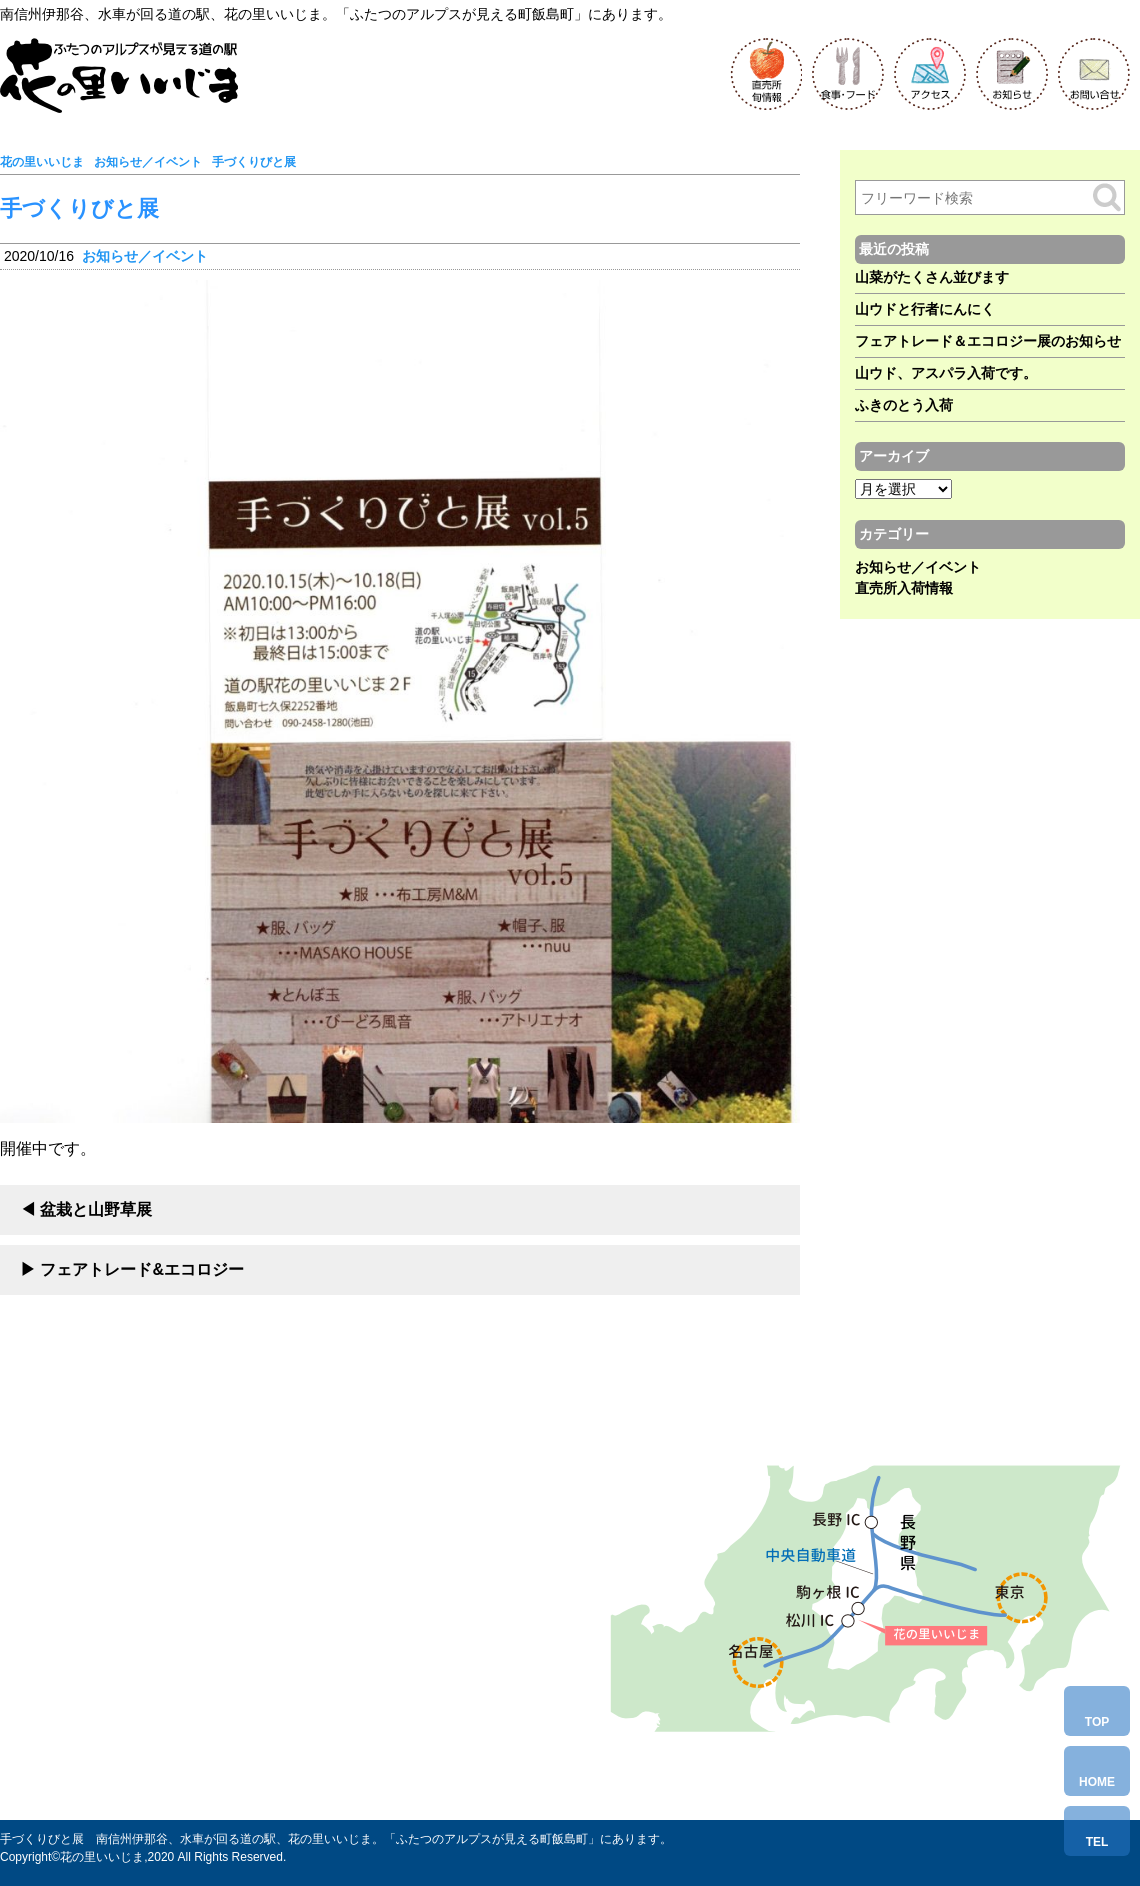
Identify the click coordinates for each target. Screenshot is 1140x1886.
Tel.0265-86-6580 (171, 1699)
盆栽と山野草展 (96, 1209)
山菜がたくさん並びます (932, 277)
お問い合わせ (154, 1739)
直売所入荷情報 (904, 588)
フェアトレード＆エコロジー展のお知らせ (988, 341)
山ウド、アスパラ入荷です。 (946, 373)
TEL (1097, 1842)
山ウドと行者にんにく (925, 309)
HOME (1097, 1782)
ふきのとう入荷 (904, 405)
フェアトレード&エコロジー (142, 1269)
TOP (1097, 1722)
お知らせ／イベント (145, 256)
